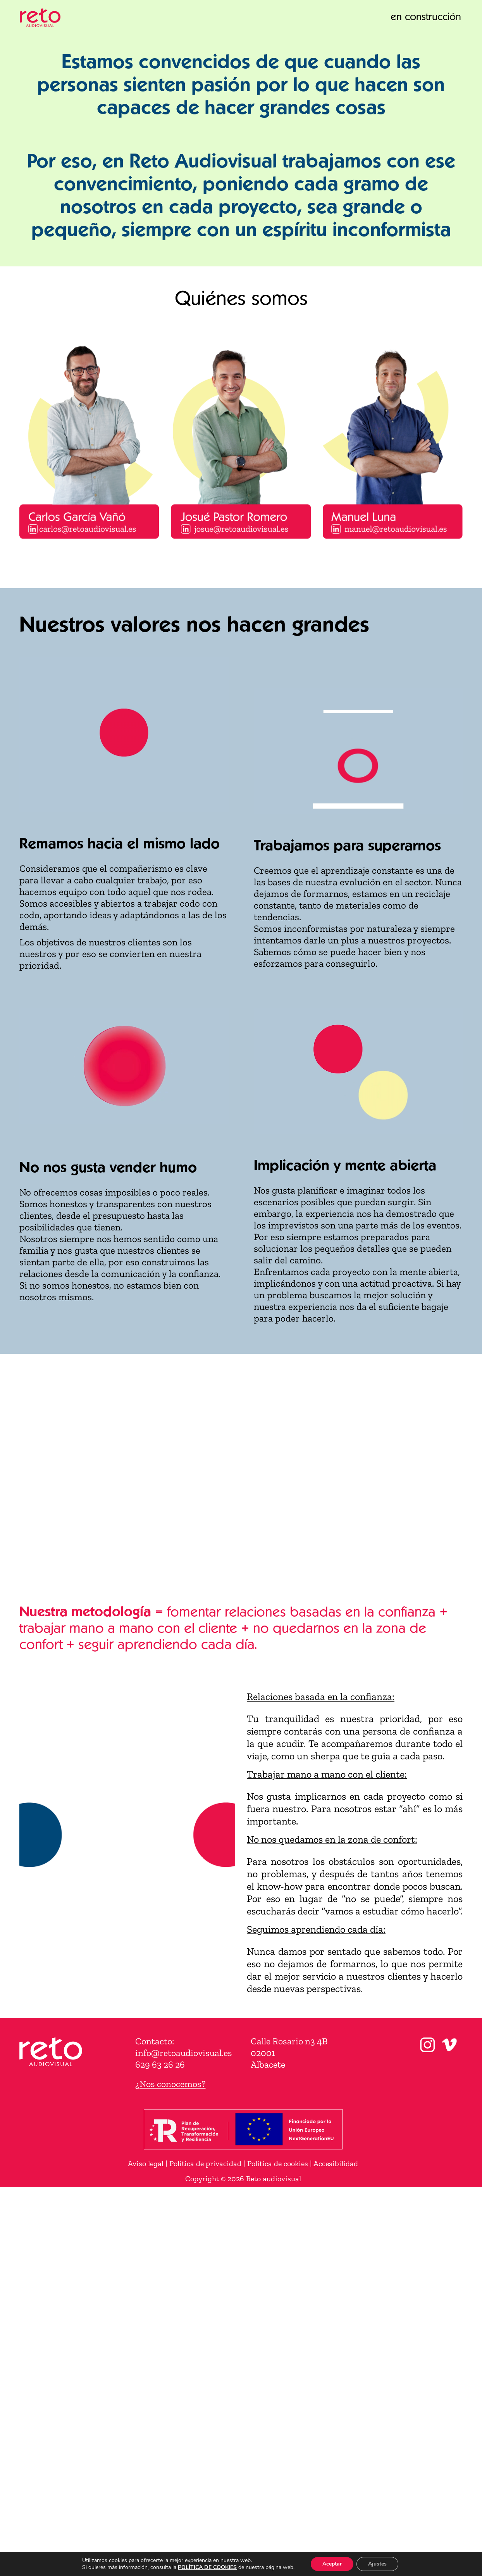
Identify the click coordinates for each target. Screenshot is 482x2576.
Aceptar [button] (332, 2563)
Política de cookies (277, 2163)
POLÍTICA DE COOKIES (207, 2567)
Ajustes (377, 2563)
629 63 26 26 (160, 2064)
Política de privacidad (205, 2163)
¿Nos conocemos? (170, 2083)
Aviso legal (146, 2163)
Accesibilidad (335, 2163)
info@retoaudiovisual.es (183, 2052)
